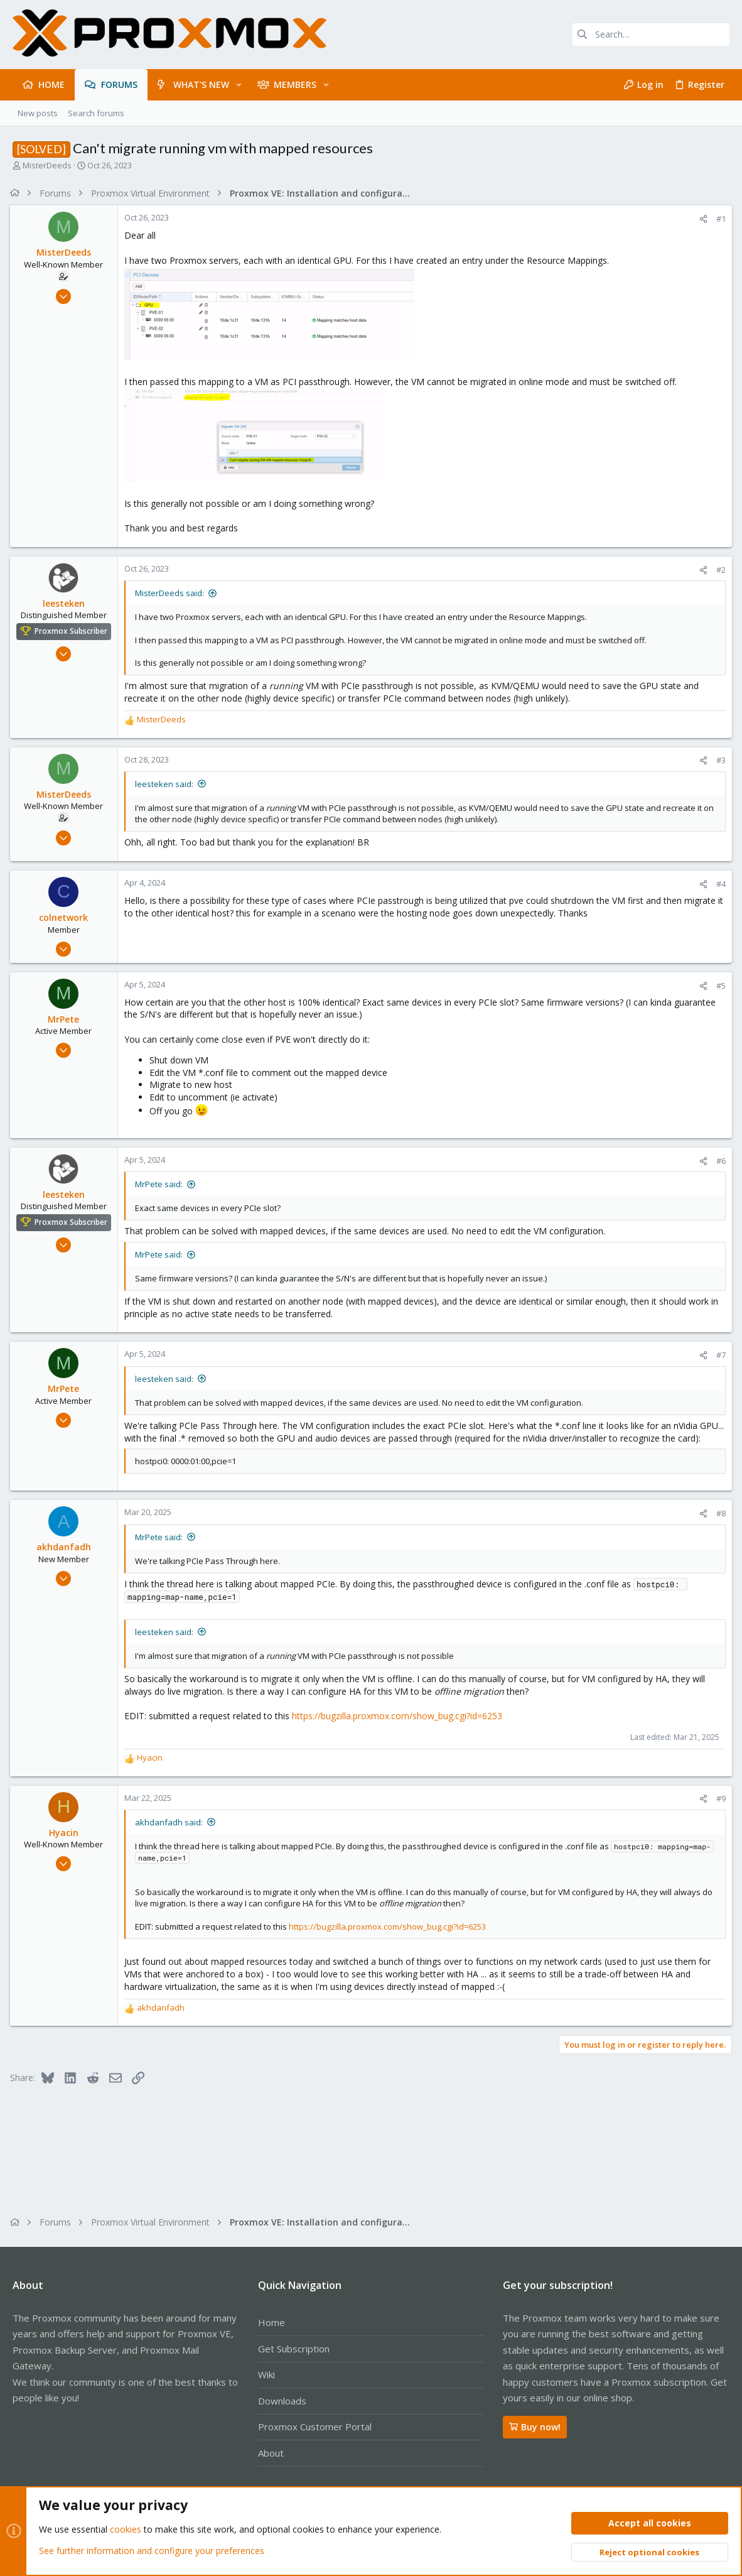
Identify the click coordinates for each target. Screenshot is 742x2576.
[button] (238, 84)
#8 (718, 1525)
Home (271, 2322)
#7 (718, 1355)
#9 (718, 1811)
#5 (718, 985)
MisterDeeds (47, 165)
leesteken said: (166, 784)
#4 (718, 883)
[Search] (651, 34)
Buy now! (535, 2427)
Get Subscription (294, 2348)
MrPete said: (161, 1184)
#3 (718, 760)
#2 (718, 569)
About (271, 2453)
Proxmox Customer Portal (315, 2426)
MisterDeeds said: (172, 593)
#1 (718, 218)
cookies (125, 2530)
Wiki (266, 2374)
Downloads (282, 2400)
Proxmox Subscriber (73, 631)
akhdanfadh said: (171, 1834)
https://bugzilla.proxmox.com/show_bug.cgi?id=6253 (399, 1728)
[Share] (700, 219)
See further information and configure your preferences (151, 2551)
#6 (718, 1160)
